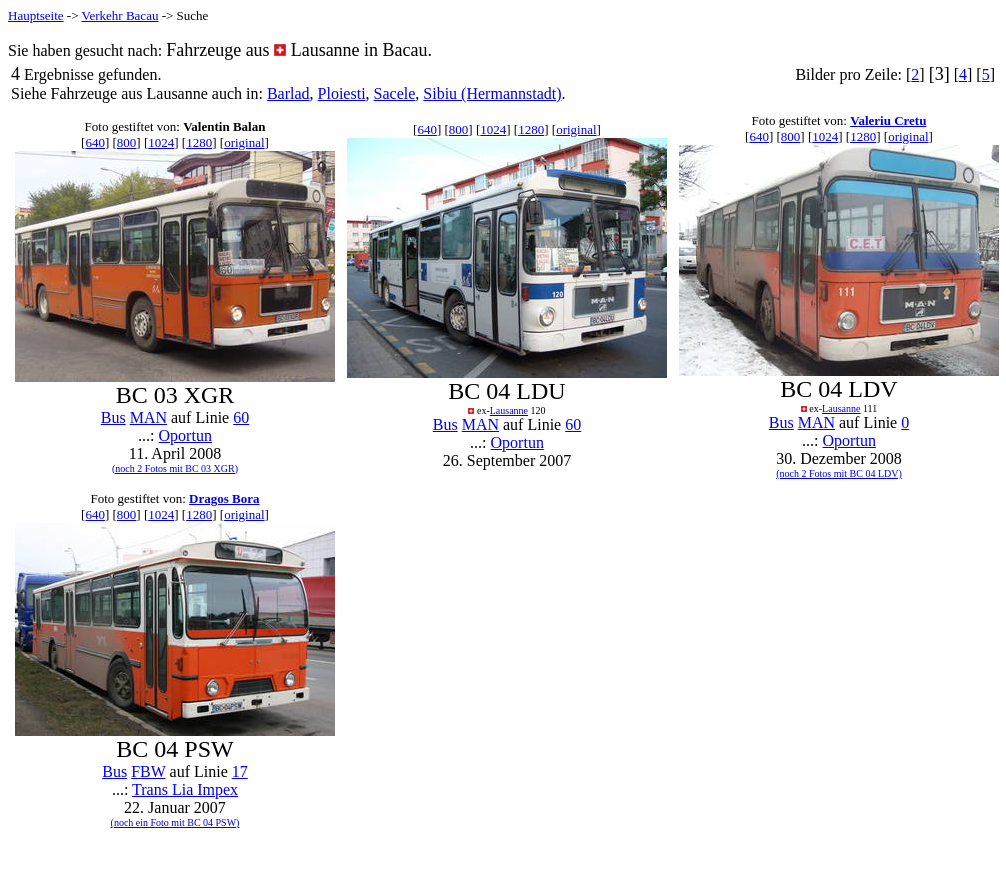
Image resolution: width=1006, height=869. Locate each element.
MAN (148, 417)
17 (240, 771)
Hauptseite (36, 15)
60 (241, 417)
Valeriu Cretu (888, 120)
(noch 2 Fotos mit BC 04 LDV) (839, 473)
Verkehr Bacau (120, 15)
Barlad (288, 93)
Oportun (185, 435)
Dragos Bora (224, 498)
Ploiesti (342, 93)
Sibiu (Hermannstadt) (492, 93)
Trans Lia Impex (185, 789)
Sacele (395, 93)
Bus (113, 417)
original (244, 142)
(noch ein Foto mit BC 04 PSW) (175, 822)
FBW (148, 771)
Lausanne (509, 410)
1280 (199, 142)
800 (127, 142)
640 (95, 142)
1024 (161, 142)
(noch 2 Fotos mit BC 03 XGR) (175, 468)
